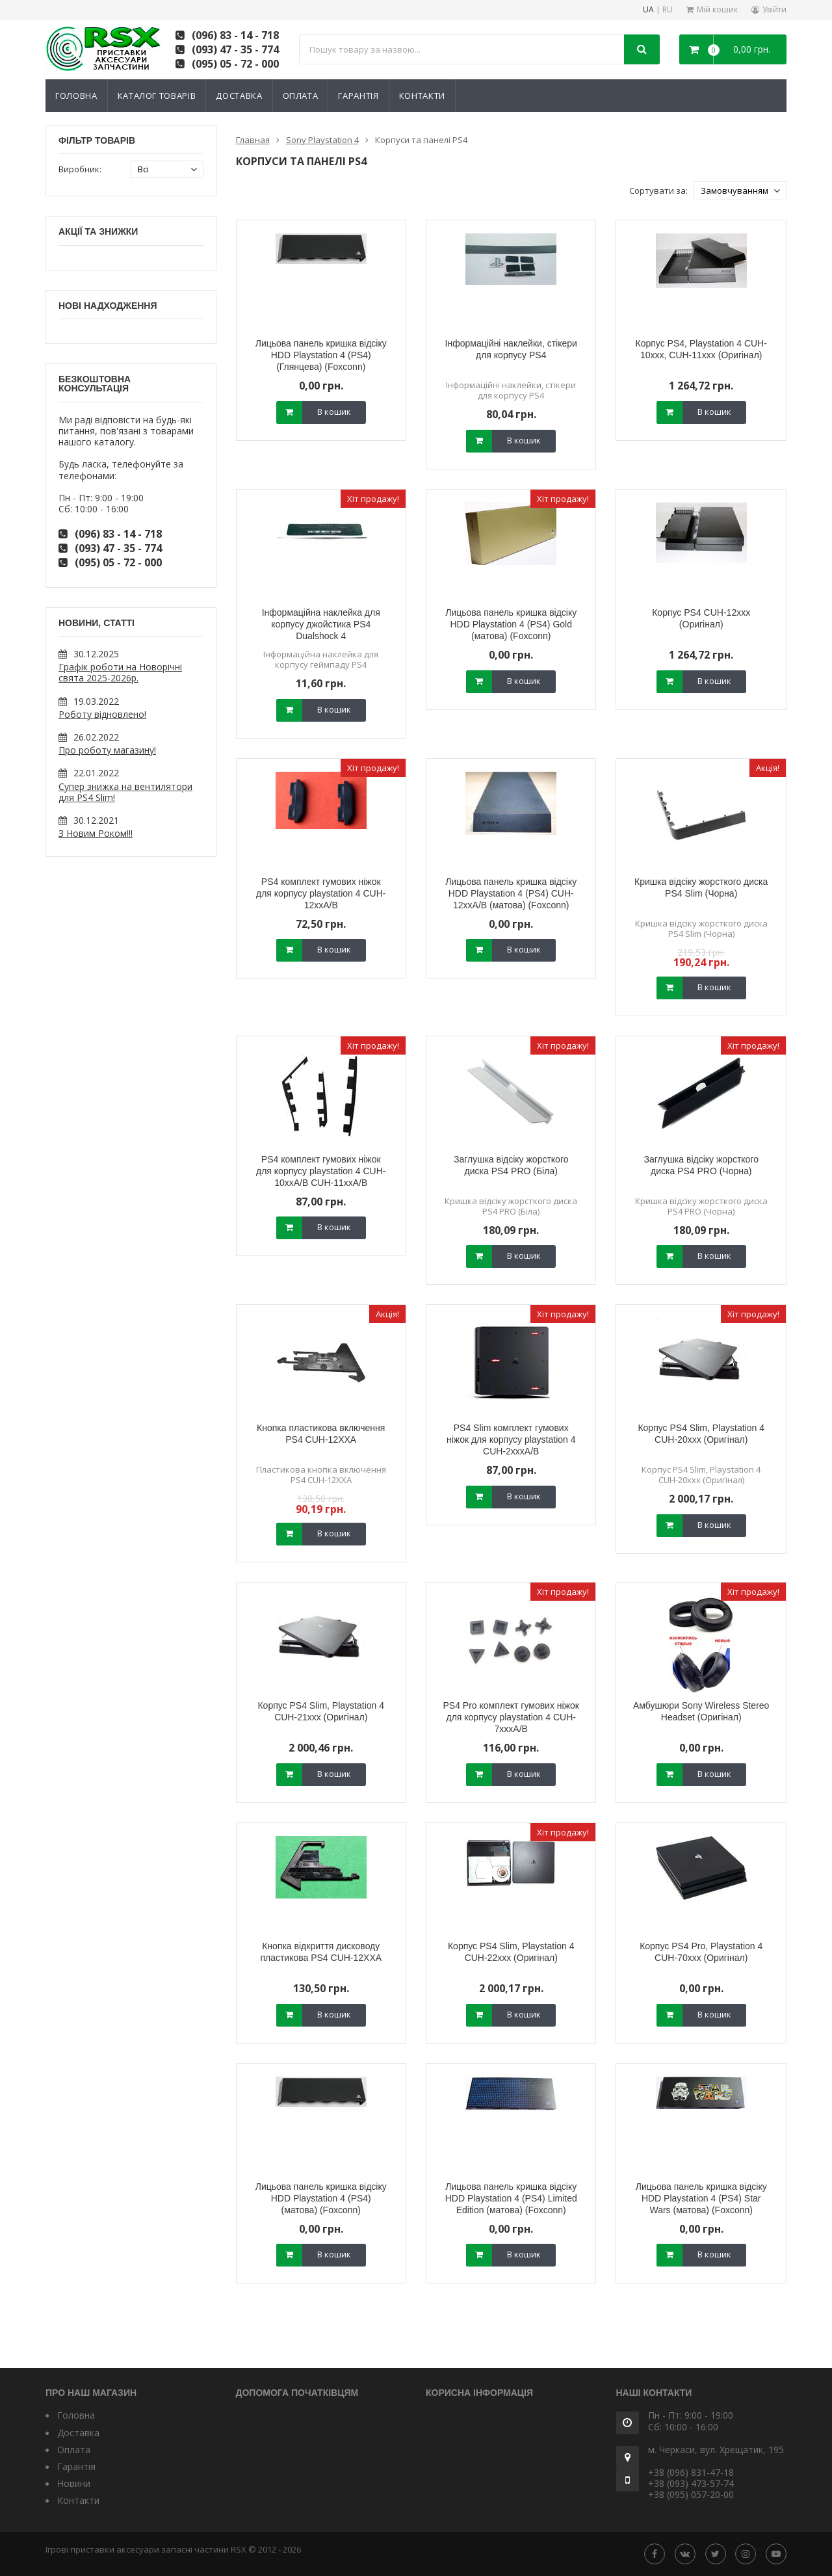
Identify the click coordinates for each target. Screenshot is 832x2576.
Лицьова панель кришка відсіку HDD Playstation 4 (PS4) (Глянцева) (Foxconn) (321, 355)
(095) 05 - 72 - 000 (235, 64)
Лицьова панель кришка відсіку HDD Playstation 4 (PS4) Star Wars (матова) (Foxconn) (701, 2198)
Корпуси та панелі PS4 (421, 140)
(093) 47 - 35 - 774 (235, 49)
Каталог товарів (157, 95)
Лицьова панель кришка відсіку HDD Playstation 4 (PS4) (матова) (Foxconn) (321, 2198)
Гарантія (358, 95)
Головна (76, 95)
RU (667, 10)
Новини (73, 2483)
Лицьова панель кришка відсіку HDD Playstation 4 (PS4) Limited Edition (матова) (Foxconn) (511, 2198)
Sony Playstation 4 (322, 140)
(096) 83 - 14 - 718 (235, 35)
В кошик (334, 411)
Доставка (239, 95)
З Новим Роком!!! (95, 833)
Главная (253, 140)
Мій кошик (717, 9)
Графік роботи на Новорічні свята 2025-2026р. (120, 672)
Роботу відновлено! (102, 714)
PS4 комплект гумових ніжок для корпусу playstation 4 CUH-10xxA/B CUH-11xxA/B (320, 1171)
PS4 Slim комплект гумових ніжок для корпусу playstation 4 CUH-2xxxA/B (511, 1439)
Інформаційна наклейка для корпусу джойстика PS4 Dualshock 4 (321, 624)
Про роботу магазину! (107, 750)
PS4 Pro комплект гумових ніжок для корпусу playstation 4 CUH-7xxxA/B (510, 1717)
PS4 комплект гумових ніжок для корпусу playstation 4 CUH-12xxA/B (320, 893)
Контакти (422, 95)
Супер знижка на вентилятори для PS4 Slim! (125, 792)
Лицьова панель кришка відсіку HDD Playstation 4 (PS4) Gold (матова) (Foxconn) (511, 624)
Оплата (300, 95)
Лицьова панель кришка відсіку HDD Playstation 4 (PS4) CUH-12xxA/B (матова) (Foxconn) (511, 893)
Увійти (774, 9)
